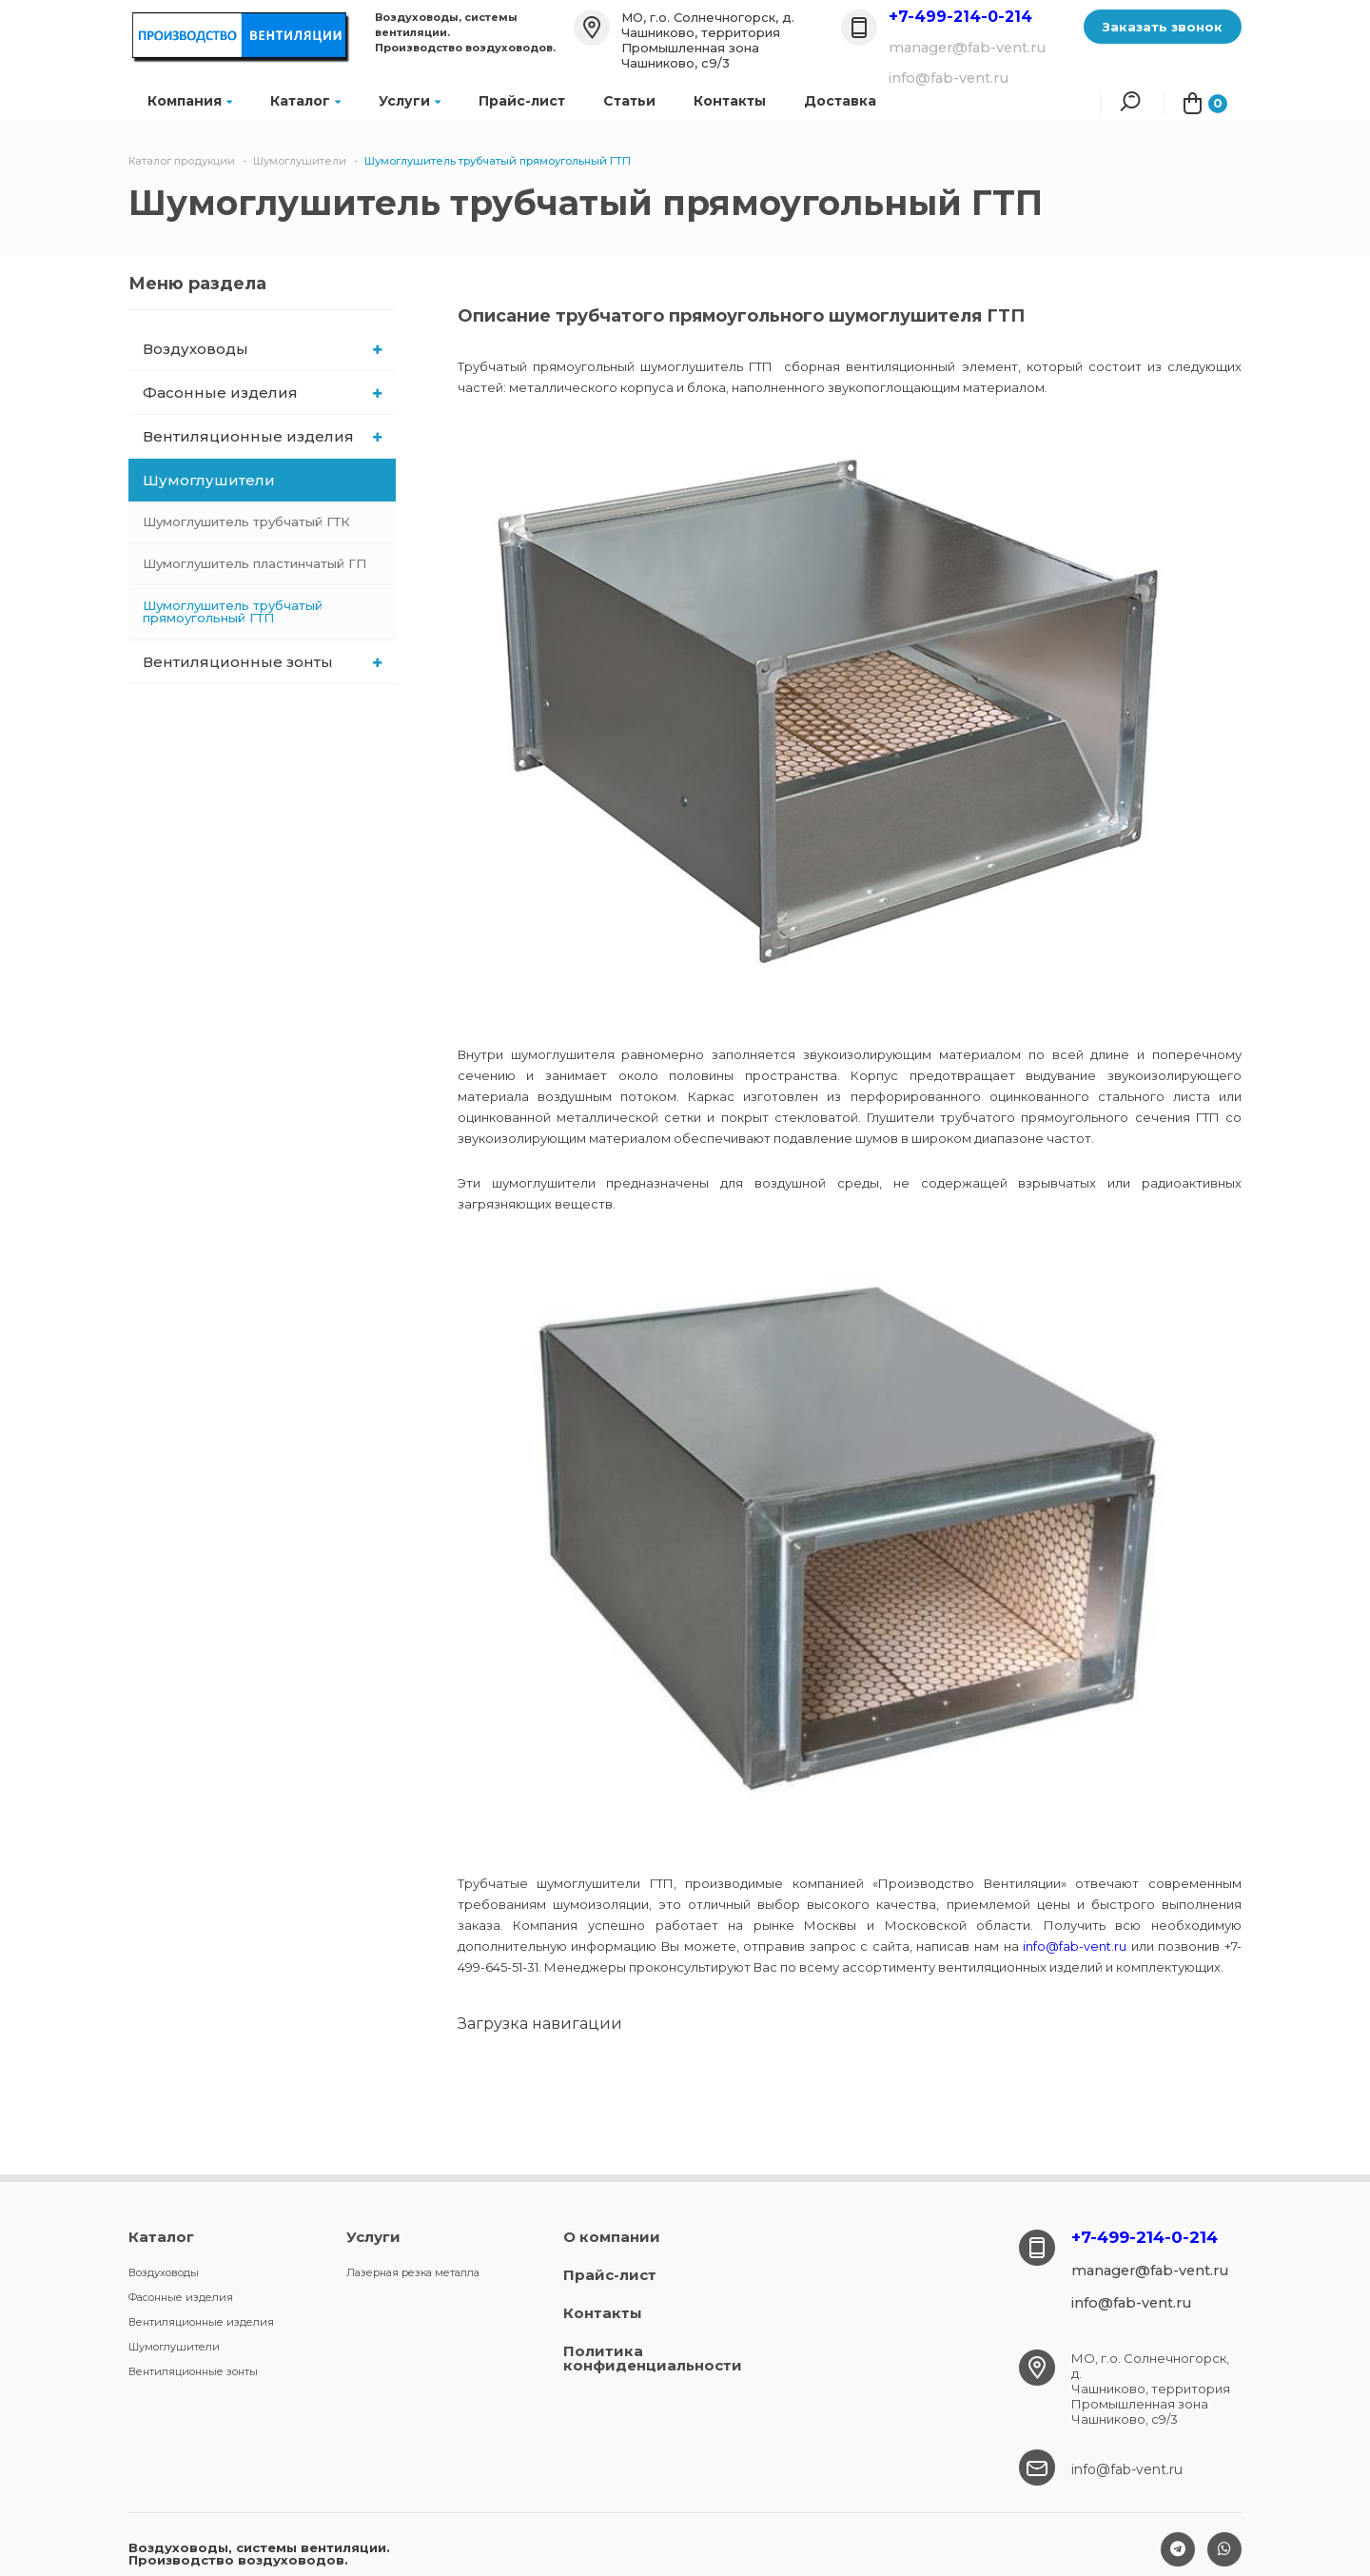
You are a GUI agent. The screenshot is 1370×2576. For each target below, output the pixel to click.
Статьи (629, 100)
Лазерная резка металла (413, 2272)
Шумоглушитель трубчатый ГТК (246, 521)
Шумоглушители (263, 480)
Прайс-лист (522, 100)
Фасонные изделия (262, 392)
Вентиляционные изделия (262, 436)
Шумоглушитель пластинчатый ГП (254, 563)
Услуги (409, 100)
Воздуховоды (262, 349)
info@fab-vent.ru (1074, 1946)
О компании (611, 2237)
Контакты (730, 100)
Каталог (305, 100)
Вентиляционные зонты (262, 662)
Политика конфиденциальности (652, 2358)
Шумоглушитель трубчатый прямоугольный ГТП (233, 611)
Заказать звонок (1163, 26)
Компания (189, 100)
